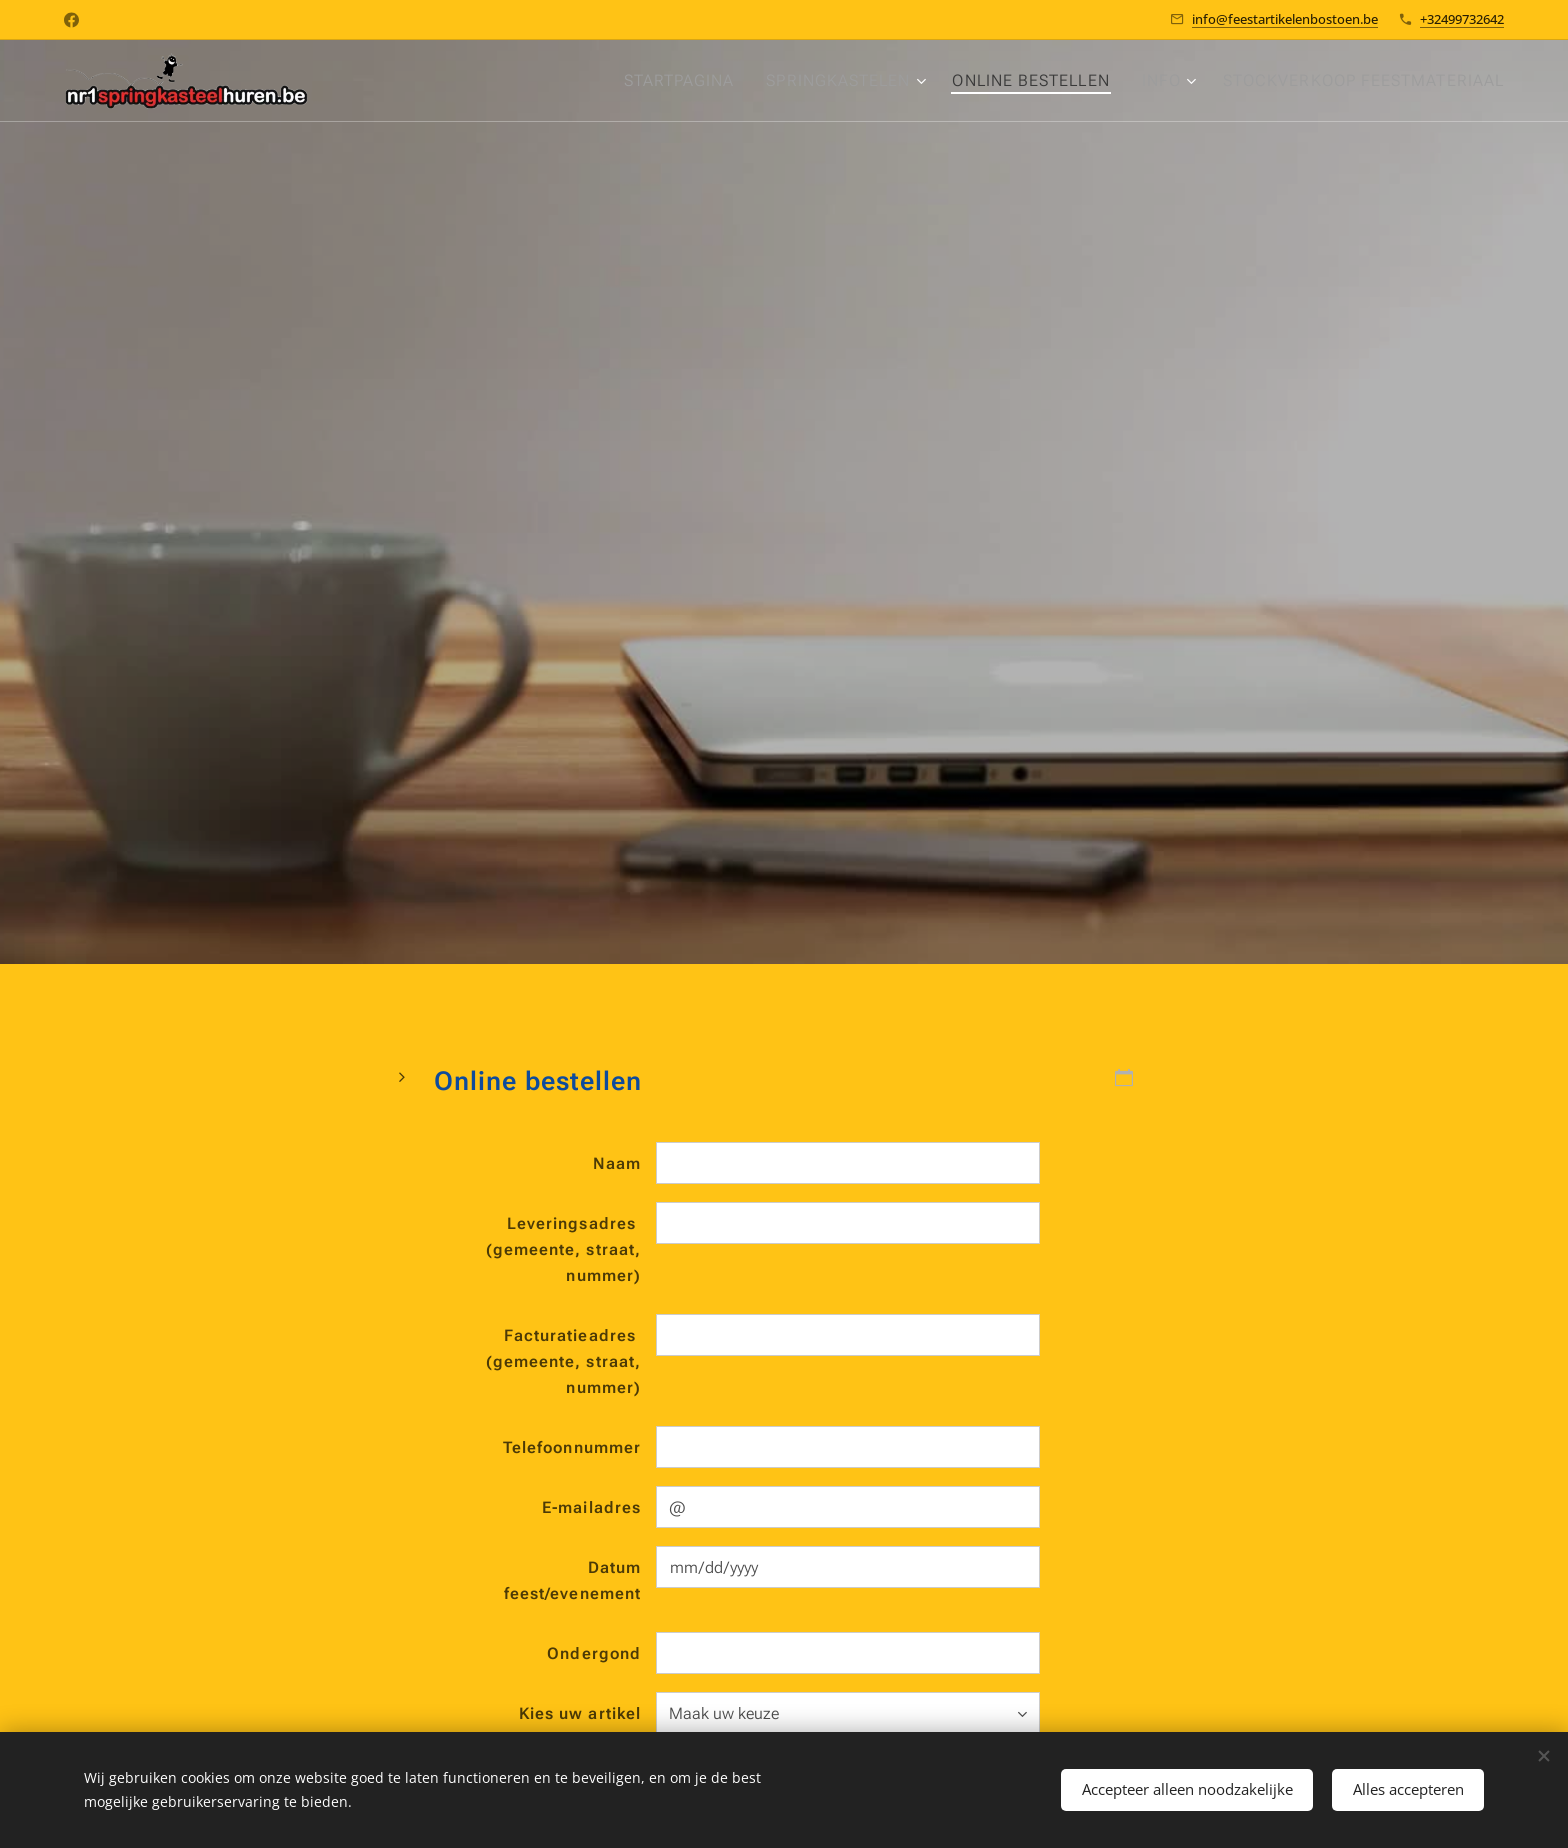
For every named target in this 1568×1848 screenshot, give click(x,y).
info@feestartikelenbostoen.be (1285, 19)
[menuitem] (663, 81)
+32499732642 (1462, 19)
